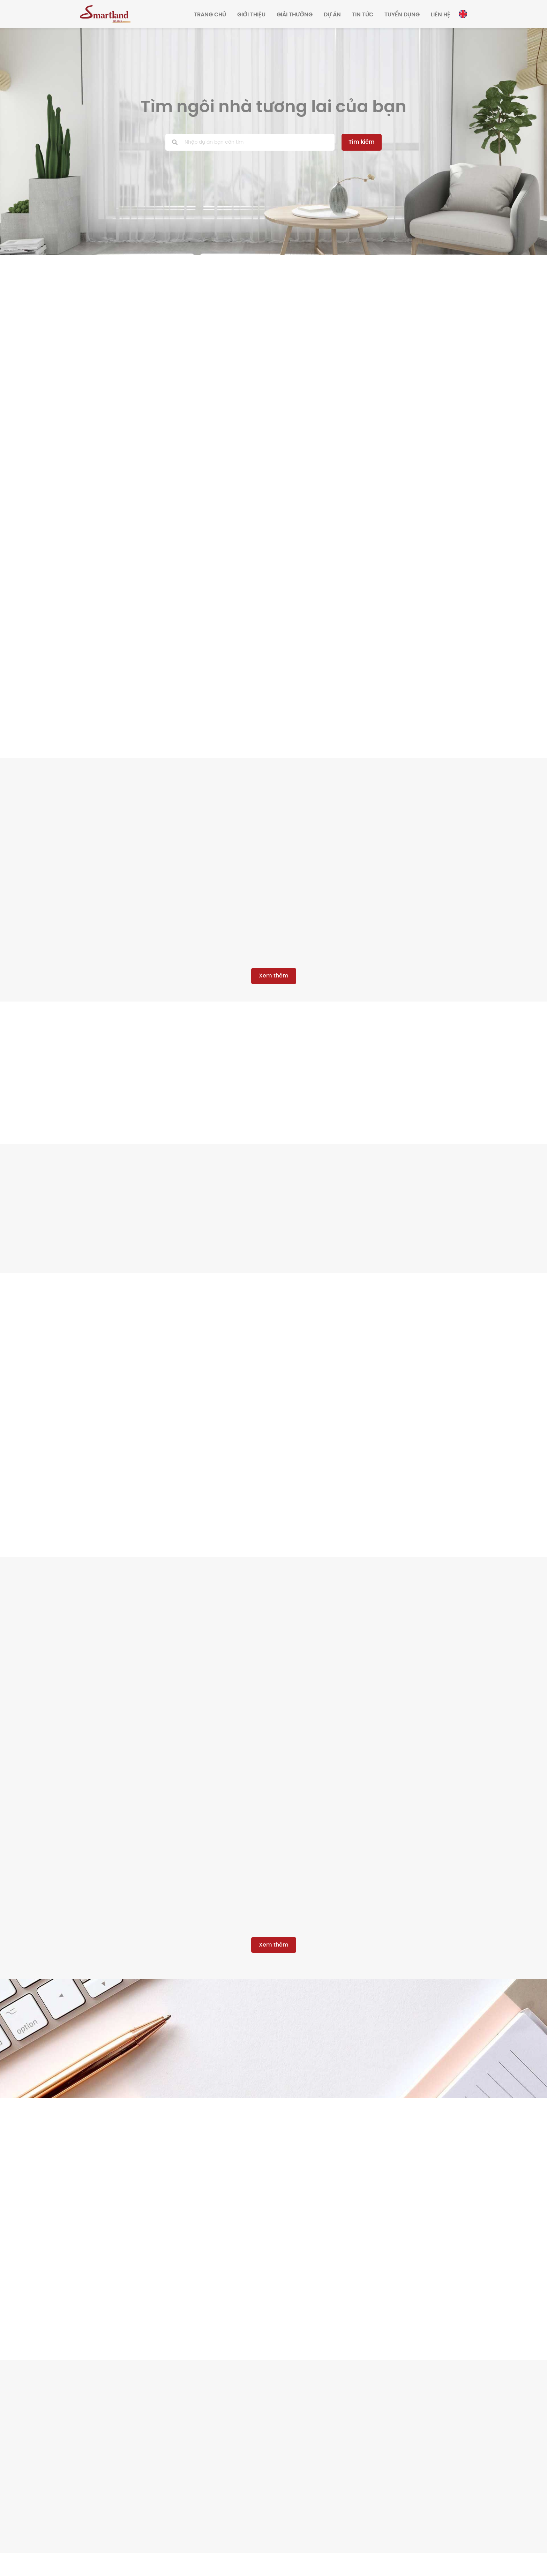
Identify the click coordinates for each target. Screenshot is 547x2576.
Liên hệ (440, 15)
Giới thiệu (251, 15)
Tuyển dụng (402, 15)
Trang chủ (210, 15)
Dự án (332, 15)
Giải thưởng (295, 15)
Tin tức (362, 15)
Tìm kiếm (360, 142)
